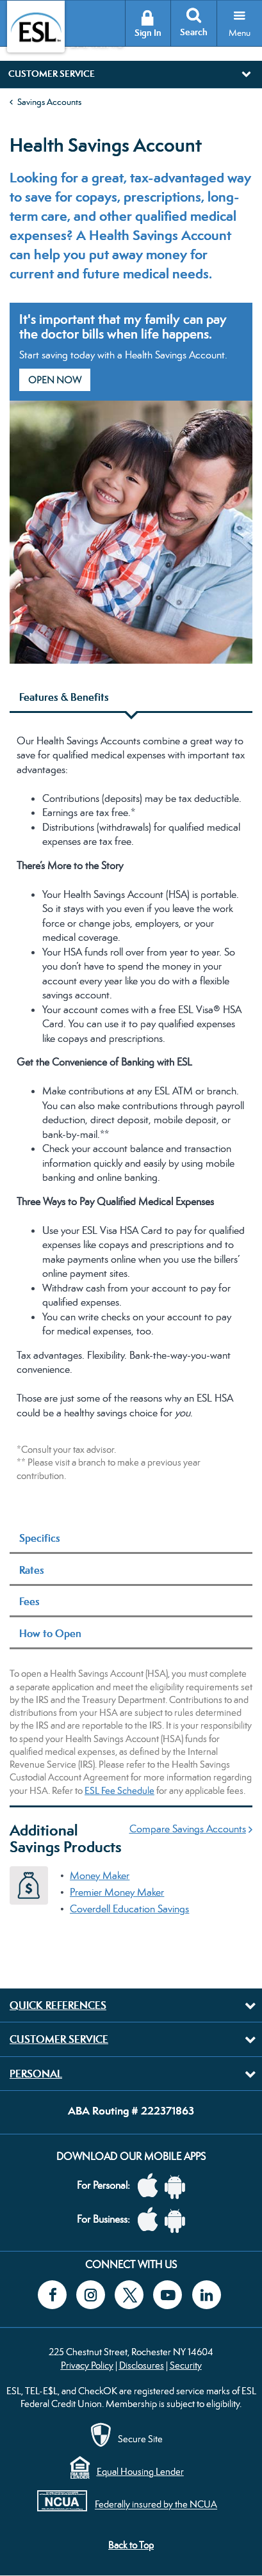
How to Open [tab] (50, 1633)
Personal (36, 2074)
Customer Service (59, 2039)
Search (194, 32)
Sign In (148, 33)
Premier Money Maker (117, 1892)
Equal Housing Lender (140, 2471)
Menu (239, 32)
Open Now (54, 380)
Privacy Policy (87, 2365)
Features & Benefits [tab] (64, 697)
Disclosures (141, 2365)
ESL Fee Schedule (119, 1790)
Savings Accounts (49, 102)
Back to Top (131, 2545)
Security (186, 2365)
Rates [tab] (31, 1570)
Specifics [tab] (39, 1538)
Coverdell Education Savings (129, 1909)
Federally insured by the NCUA (156, 2505)
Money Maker (99, 1875)
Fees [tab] (29, 1601)
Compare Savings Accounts (187, 1829)
